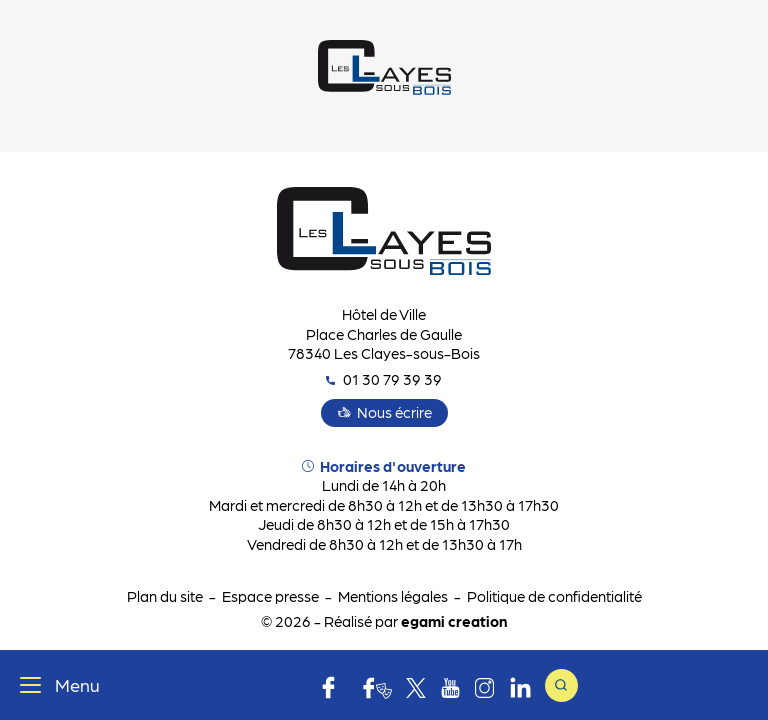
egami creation (454, 621)
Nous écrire (394, 412)
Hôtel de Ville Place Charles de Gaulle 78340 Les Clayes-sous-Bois (384, 333)
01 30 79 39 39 (384, 379)
